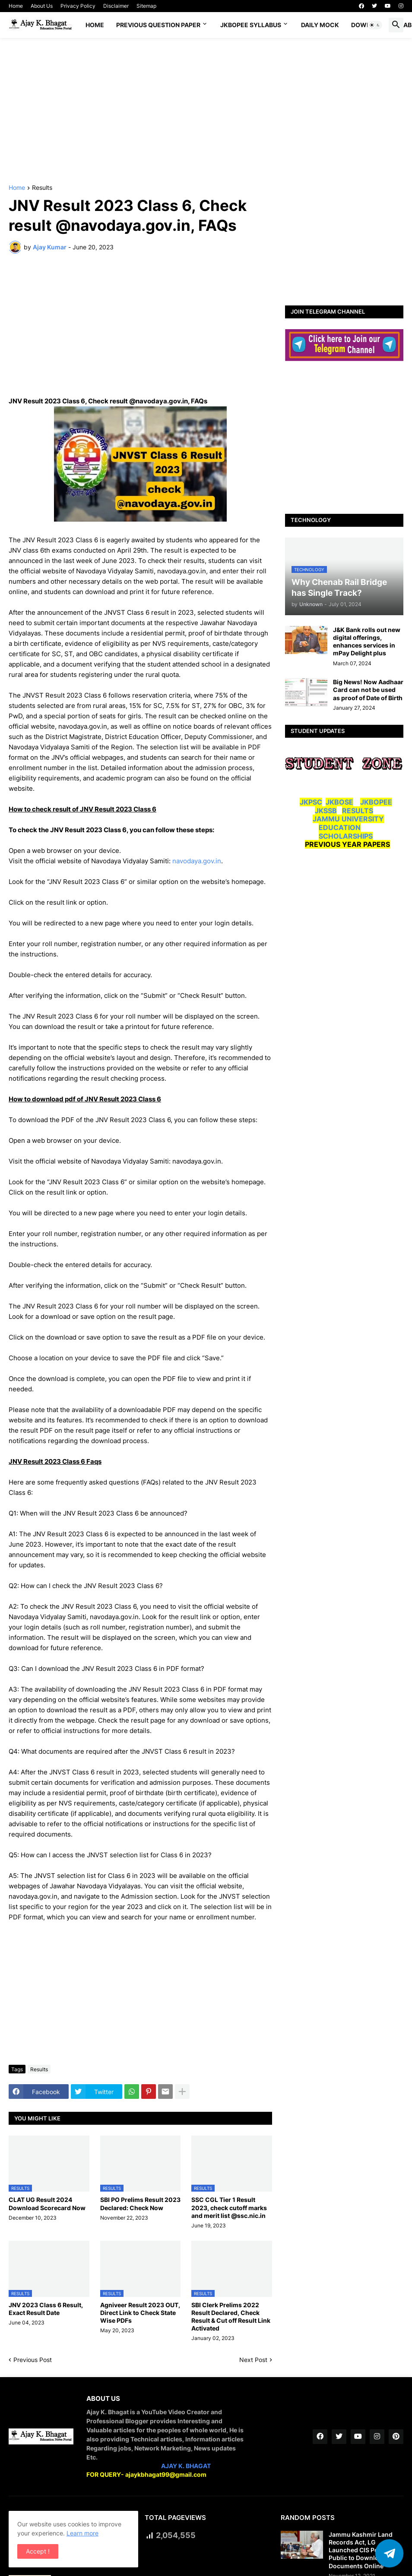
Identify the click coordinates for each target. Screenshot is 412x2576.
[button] (375, 25)
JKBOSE (339, 802)
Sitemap (146, 6)
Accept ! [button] (38, 2551)
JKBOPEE (376, 802)
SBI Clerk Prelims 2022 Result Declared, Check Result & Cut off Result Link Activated (230, 2316)
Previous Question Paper (158, 24)
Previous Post (32, 2359)
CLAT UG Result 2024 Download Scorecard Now (47, 2203)
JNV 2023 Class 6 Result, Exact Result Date (46, 2308)
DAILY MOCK (320, 24)
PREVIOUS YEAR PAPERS (347, 844)
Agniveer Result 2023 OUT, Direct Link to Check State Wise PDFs (140, 2312)
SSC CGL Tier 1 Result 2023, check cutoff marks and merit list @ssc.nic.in (229, 2207)
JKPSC (311, 802)
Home (16, 6)
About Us (42, 6)
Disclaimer (116, 6)
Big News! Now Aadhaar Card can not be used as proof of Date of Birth (368, 689)
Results (42, 188)
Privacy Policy (77, 6)
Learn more (82, 2533)
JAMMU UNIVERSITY (348, 819)
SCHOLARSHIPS (346, 836)
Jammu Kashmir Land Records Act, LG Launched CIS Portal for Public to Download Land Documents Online (365, 2550)
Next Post (253, 2359)
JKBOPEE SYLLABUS (250, 24)
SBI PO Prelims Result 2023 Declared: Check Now (140, 2203)
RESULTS (357, 810)
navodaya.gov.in (196, 861)
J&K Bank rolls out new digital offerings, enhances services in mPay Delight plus (366, 641)
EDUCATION (340, 827)
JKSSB (326, 810)
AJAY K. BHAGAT (186, 2465)
